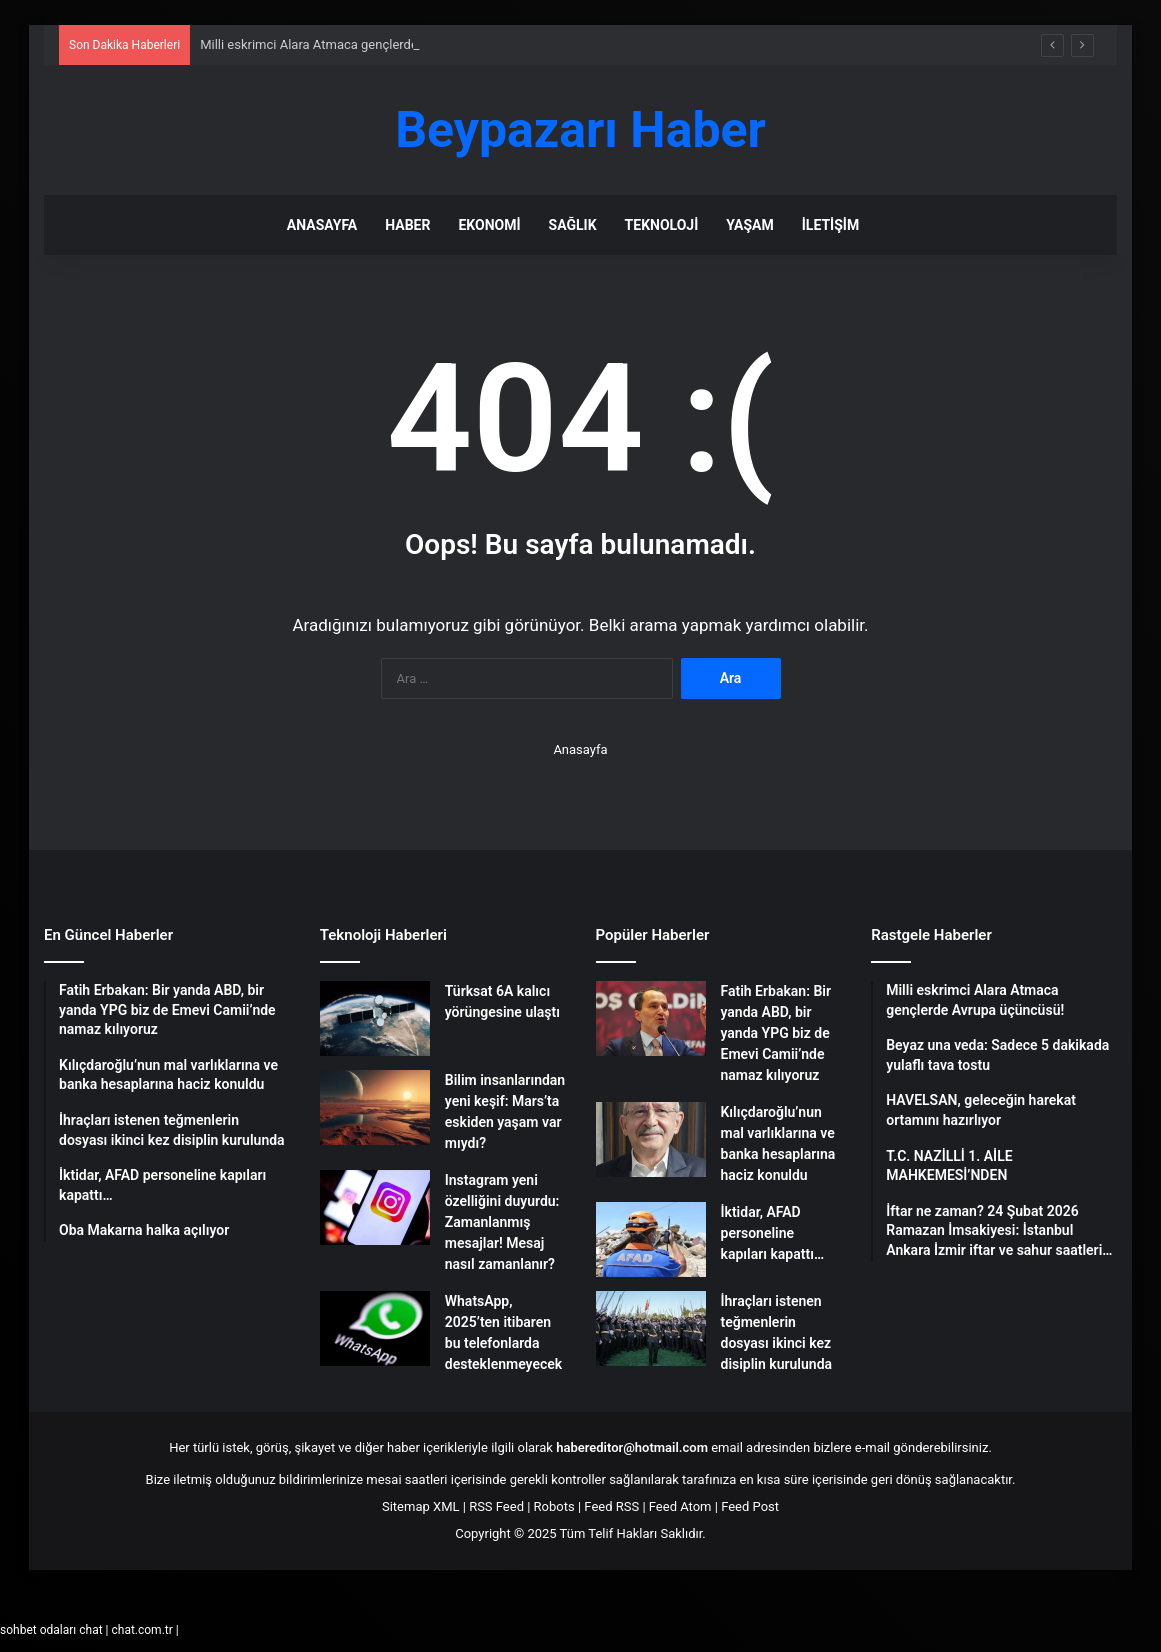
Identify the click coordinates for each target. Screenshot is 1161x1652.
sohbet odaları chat (51, 1630)
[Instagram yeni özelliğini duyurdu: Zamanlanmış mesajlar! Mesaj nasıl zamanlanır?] (375, 1207)
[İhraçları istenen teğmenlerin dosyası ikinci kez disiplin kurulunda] (651, 1328)
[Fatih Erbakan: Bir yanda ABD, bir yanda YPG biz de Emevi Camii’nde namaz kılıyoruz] (651, 1018)
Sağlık (573, 225)
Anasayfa (322, 225)
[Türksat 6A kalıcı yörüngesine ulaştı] (375, 1018)
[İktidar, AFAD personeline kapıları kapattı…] (651, 1239)
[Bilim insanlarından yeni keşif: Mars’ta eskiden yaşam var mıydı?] (375, 1107)
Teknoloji (662, 225)
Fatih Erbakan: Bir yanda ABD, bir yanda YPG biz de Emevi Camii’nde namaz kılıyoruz (776, 1033)
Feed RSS (611, 1506)
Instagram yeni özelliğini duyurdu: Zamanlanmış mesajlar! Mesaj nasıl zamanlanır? (502, 1222)
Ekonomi (489, 225)
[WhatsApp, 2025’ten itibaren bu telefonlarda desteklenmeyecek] (375, 1328)
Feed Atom (680, 1506)
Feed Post (750, 1506)
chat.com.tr (141, 1630)
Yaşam (749, 225)
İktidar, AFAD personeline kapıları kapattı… (773, 1233)
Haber (407, 225)
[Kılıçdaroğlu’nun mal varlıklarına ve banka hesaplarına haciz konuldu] (651, 1139)
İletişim (830, 225)
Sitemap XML (421, 1506)
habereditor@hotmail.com (632, 1447)
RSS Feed (496, 1506)
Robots (554, 1506)
